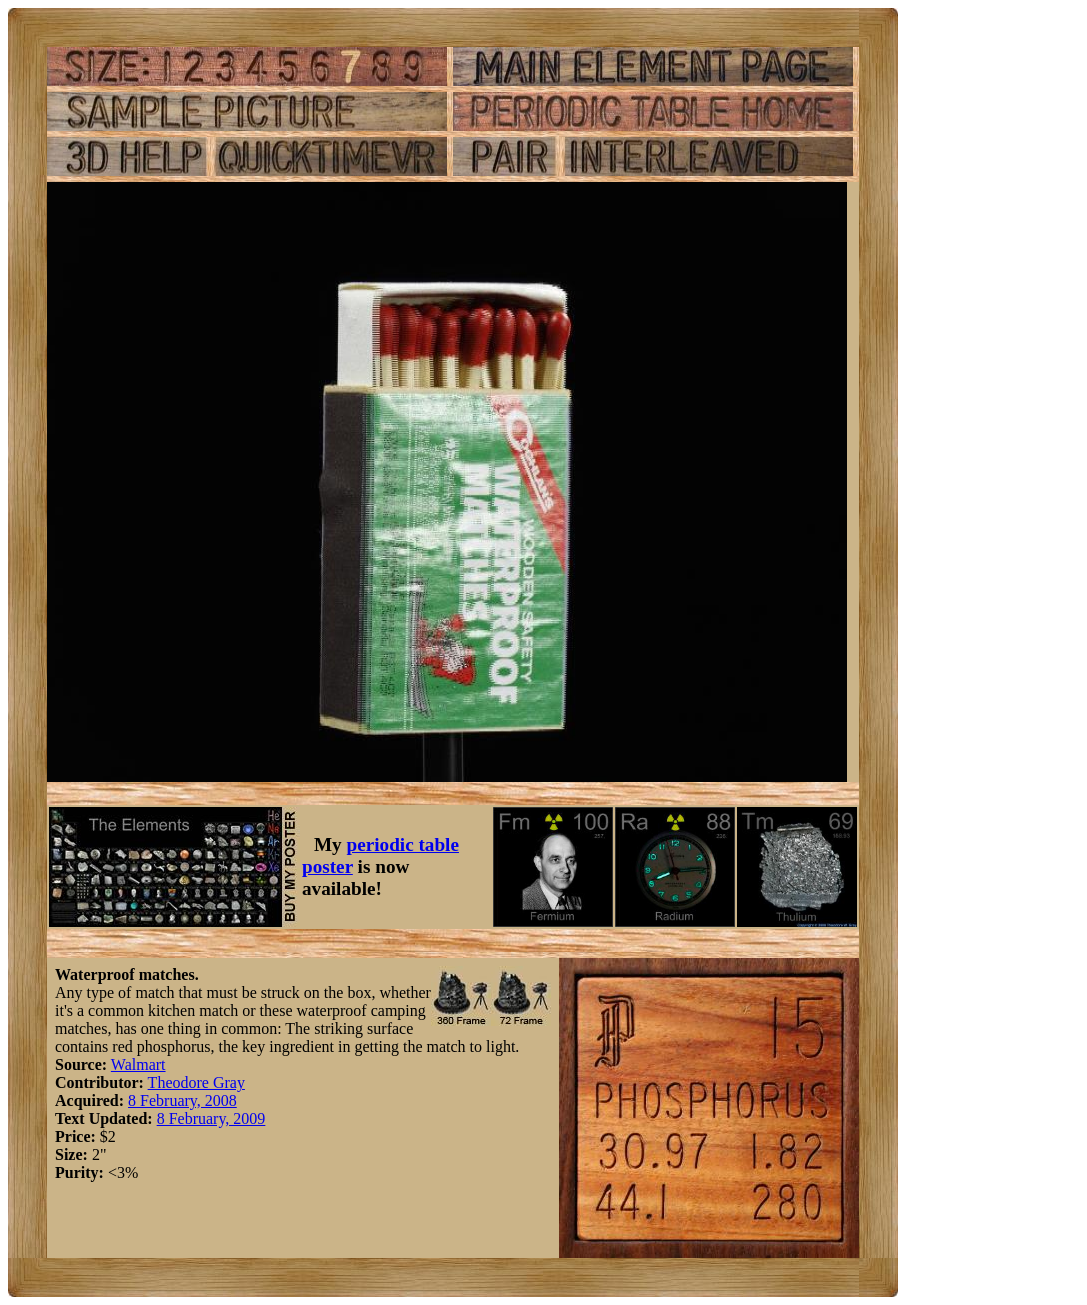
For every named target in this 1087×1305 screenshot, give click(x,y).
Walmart (138, 1064)
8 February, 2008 (182, 1100)
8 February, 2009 (211, 1118)
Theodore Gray (196, 1082)
